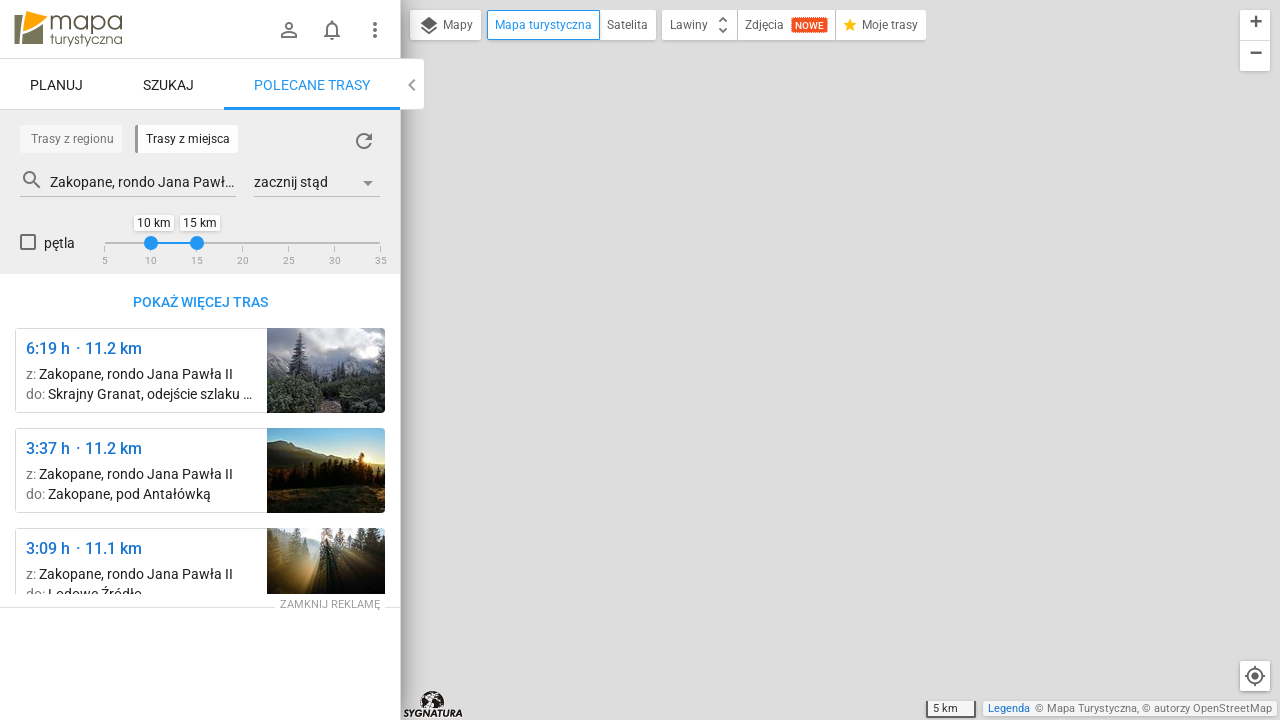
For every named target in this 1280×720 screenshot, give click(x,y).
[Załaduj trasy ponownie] (364, 141)
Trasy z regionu (72, 139)
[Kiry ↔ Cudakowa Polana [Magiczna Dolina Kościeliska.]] (326, 570)
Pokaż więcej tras (200, 302)
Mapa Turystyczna (1092, 708)
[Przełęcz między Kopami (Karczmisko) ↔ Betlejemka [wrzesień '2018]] (326, 370)
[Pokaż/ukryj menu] (375, 30)
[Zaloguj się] (289, 30)
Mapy (445, 26)
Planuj (56, 85)
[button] (1255, 25)
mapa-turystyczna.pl (68, 29)
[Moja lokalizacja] (1255, 676)
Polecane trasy (312, 85)
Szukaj (168, 85)
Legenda (1009, 708)
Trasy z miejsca (188, 139)
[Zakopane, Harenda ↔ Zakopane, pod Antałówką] (326, 470)
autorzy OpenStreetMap (1213, 708)
